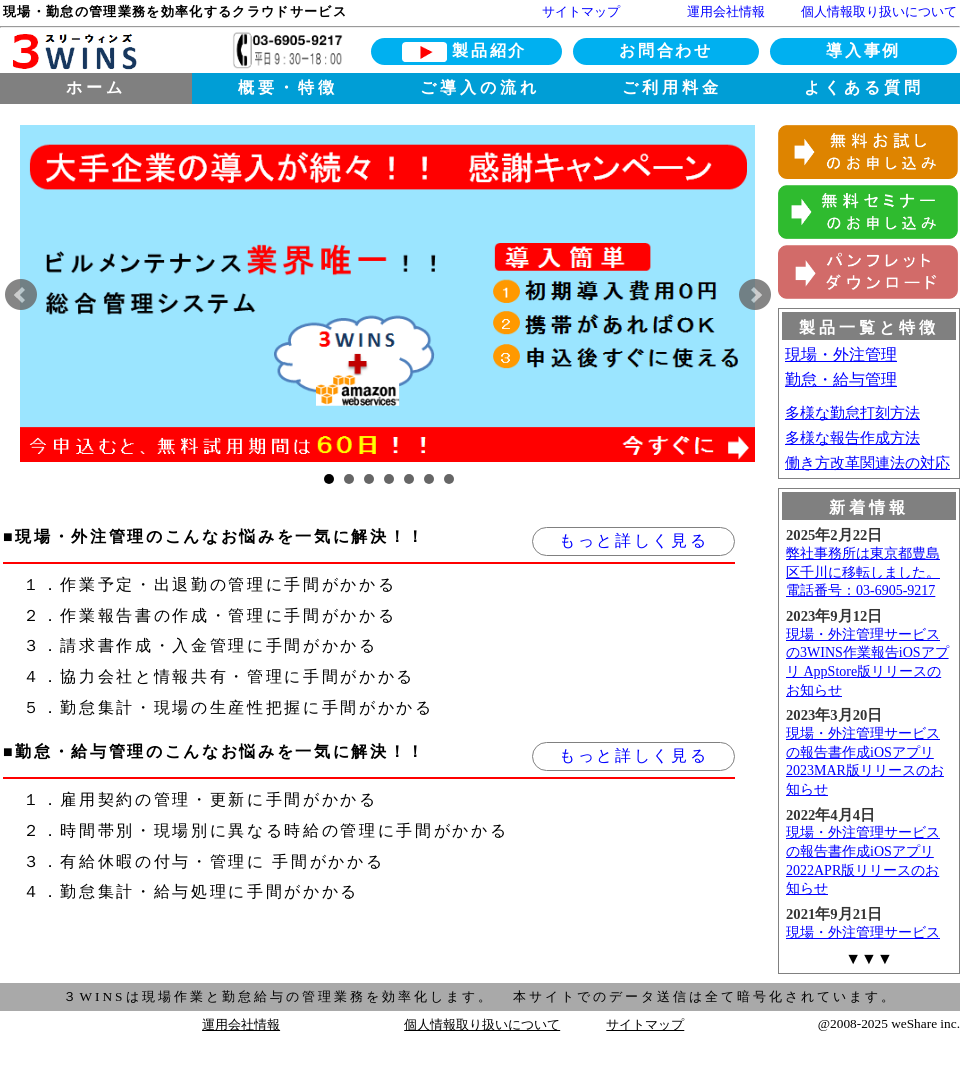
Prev (21, 295)
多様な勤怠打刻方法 (852, 413)
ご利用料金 (672, 87)
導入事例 (863, 50)
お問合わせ (665, 50)
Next (755, 295)
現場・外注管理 (841, 354)
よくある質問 (864, 87)
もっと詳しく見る (633, 540)
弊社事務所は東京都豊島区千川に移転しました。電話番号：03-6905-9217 (863, 572)
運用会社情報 (726, 11)
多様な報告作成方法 (852, 438)
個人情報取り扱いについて (879, 11)
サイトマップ (581, 11)
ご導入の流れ (480, 87)
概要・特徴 (288, 87)
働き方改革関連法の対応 (867, 463)
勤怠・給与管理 (841, 379)
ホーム (96, 87)
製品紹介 (489, 50)
